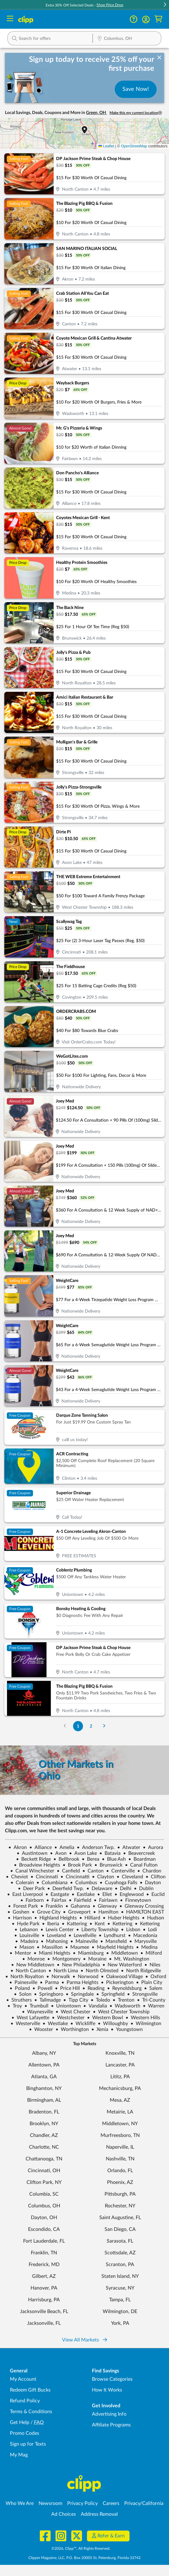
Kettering (119, 1923)
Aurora (153, 1847)
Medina (147, 1947)
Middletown (122, 1953)
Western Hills (143, 2017)
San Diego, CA (120, 2229)
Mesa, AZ (120, 2100)
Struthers (19, 2000)
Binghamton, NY (44, 2088)
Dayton (150, 1882)
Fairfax (56, 1900)
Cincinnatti (74, 1876)
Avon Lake (83, 1853)
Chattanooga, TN (44, 2158)
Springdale (80, 1994)
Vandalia (95, 2005)
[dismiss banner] (159, 57)
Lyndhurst (112, 1935)
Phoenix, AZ (120, 2182)
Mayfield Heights (113, 1947)
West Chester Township (121, 2011)
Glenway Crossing (141, 1906)
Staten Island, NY (120, 2276)
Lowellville (82, 1935)
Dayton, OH (44, 2217)
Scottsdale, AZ (120, 2252)
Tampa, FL (120, 2299)
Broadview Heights (37, 1865)
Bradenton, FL (44, 2111)
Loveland (54, 1935)
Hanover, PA (44, 2288)
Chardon (149, 1870)
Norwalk (58, 1976)
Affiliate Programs (111, 2424)
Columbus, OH (44, 2205)
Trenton (123, 2000)
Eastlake (83, 1894)
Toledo (100, 2000)
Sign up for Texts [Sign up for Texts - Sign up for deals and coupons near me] (28, 2444)
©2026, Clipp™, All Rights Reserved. (81, 2548)
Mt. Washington (129, 1958)
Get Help (19, 2422)
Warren (153, 2005)
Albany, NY (44, 2053)
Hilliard (89, 1917)
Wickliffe (82, 2023)
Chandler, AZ (44, 2135)
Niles (152, 1964)
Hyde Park (25, 1923)
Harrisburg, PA (44, 2299)
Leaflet (106, 146)
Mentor (20, 1953)
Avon (58, 1853)
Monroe (33, 1958)
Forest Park (23, 1906)
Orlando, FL (120, 2170)
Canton (93, 1870)
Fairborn (32, 1900)
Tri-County (151, 2000)
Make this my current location (135, 113)
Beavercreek (139, 1853)
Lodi (150, 1929)
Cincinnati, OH (44, 2170)
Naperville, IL (120, 2147)
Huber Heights (121, 1917)
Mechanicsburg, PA (120, 2088)
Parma (49, 1982)
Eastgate (57, 1894)
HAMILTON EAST (142, 1912)
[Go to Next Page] (104, 1726)
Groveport (77, 1912)
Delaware (99, 1888)
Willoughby (113, 2023)
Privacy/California (143, 2503)
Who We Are (20, 2503)
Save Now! (135, 89)
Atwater (128, 1847)
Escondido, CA (44, 2229)
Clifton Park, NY (44, 2182)
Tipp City (75, 2000)
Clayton (103, 1876)
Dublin (144, 1888)
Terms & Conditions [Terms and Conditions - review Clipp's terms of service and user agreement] (31, 2411)
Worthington (72, 2029)
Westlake (55, 2023)
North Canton (28, 1970)
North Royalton (24, 1976)
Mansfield (113, 1941)
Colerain (22, 1882)
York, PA (120, 2323)
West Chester (73, 2011)
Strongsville (142, 1994)
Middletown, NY (120, 2123)
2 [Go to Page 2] (91, 1726)
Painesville (23, 1982)
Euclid (155, 1894)
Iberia (50, 1923)
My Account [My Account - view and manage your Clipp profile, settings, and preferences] (23, 2379)
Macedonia (142, 1935)
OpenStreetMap (134, 146)
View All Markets (84, 2339)
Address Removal (99, 2514)
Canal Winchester (32, 1870)
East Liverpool (25, 1894)
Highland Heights (55, 1917)
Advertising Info (109, 2414)
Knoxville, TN (119, 2053)
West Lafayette (30, 2017)
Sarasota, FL (120, 2241)
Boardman (142, 1859)
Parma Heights (79, 1982)
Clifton (156, 1876)
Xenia (99, 2029)
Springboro (48, 1994)
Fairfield (80, 1900)
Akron (17, 1847)
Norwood (85, 1976)
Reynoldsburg (124, 1988)
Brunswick (108, 1865)
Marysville (143, 1941)
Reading (93, 1988)
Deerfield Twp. (65, 1888)
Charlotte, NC (44, 2147)
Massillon (50, 1947)
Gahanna (77, 1906)
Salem (153, 1988)
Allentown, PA (44, 2064)
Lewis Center (57, 1929)
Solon (22, 1994)
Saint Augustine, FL (120, 2217)
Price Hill (67, 1988)
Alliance (40, 1847)
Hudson (153, 1917)
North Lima (63, 1970)
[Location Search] (127, 39)
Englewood (129, 1894)
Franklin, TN (44, 2252)
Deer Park (31, 1888)
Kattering (74, 1923)
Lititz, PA (120, 2076)
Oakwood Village (122, 1976)
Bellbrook (66, 1859)
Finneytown (135, 1900)
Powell (42, 1988)
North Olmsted (99, 1970)
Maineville (84, 1941)
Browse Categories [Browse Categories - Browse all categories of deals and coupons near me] (112, 2379)
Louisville (26, 1935)
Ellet (104, 1894)
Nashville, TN (120, 2158)
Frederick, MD (44, 2264)
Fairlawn (105, 1900)
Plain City (149, 1982)
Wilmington (145, 2023)
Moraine (94, 1958)
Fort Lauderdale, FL (44, 2241)
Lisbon (130, 1929)
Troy (14, 2005)
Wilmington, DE (120, 2311)
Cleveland (130, 1876)
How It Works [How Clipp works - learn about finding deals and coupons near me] (107, 2390)
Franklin (51, 1906)
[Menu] (10, 19)
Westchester (68, 2017)
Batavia (110, 1853)
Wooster (41, 2029)
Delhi (123, 1888)
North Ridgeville (141, 1970)
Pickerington (117, 1982)
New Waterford (122, 1964)
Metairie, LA (120, 2111)
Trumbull (36, 2005)
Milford (151, 1953)
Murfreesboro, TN (120, 2135)
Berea (90, 1859)
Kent (97, 1923)
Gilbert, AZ (44, 2276)
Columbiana (52, 1882)
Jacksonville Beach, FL (44, 2311)
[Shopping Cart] (158, 19)
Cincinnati (44, 1876)
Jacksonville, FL (44, 2323)
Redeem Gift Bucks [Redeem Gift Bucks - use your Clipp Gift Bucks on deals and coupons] (30, 2390)
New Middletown (32, 1964)
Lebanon (26, 1929)
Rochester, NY (120, 2205)
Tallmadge (47, 2000)
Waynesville (37, 2011)
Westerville (25, 2023)
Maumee (77, 1947)
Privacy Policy (82, 2503)
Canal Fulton (141, 1865)
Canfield (68, 1870)
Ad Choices (63, 2514)
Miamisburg (88, 1953)
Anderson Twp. (96, 1847)
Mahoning (54, 1941)
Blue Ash (114, 1859)
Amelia (64, 1847)
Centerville (120, 1870)
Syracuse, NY (120, 2288)
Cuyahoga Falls (118, 1882)
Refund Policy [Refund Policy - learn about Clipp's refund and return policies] (25, 2400)
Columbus (83, 1882)
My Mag (19, 2454)
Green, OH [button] (96, 113)
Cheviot (17, 1876)
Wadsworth (124, 2005)
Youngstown (127, 2029)
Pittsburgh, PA (120, 2194)
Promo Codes (24, 2433)
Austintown (32, 1853)
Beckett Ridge (33, 1859)
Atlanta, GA (44, 2076)
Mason (24, 1947)
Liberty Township (97, 1929)
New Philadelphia (78, 1964)
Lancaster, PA (120, 2064)
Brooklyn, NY (44, 2123)
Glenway (105, 1906)
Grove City (46, 1912)
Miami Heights (52, 1953)
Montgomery (63, 1958)
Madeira (26, 1941)
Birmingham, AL (44, 2100)
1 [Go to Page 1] (78, 1726)
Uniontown (66, 2005)
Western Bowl (105, 2017)
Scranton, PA (120, 2264)
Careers (111, 2503)
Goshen (18, 1912)
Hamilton (105, 1912)
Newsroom (50, 2503)
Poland (20, 1988)
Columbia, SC (44, 2194)
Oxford (155, 1976)
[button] (164, 5)
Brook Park (77, 1865)
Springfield (110, 1994)
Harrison (20, 1917)
